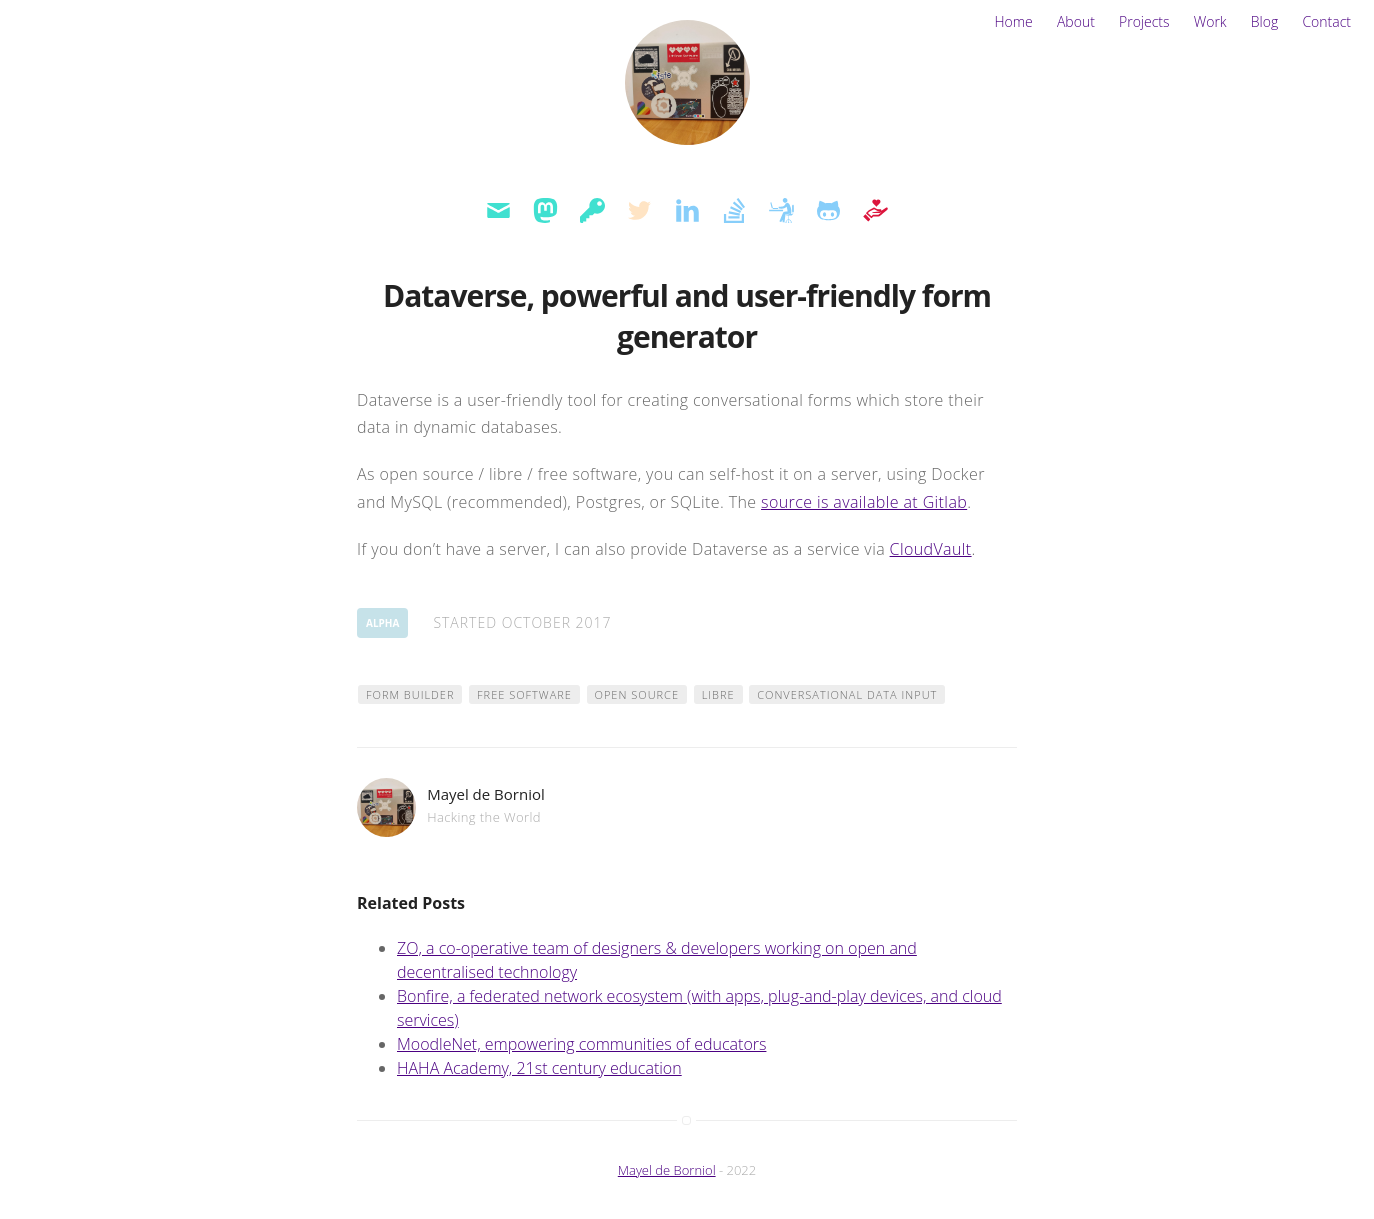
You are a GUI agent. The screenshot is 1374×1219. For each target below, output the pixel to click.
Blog (1264, 21)
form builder (410, 694)
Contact (1326, 21)
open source (637, 694)
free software (524, 694)
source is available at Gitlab (864, 502)
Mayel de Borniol (667, 1170)
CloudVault (931, 549)
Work (1210, 21)
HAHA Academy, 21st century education (539, 1068)
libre (718, 694)
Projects (1144, 21)
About (1076, 21)
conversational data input (847, 694)
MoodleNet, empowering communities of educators (581, 1044)
